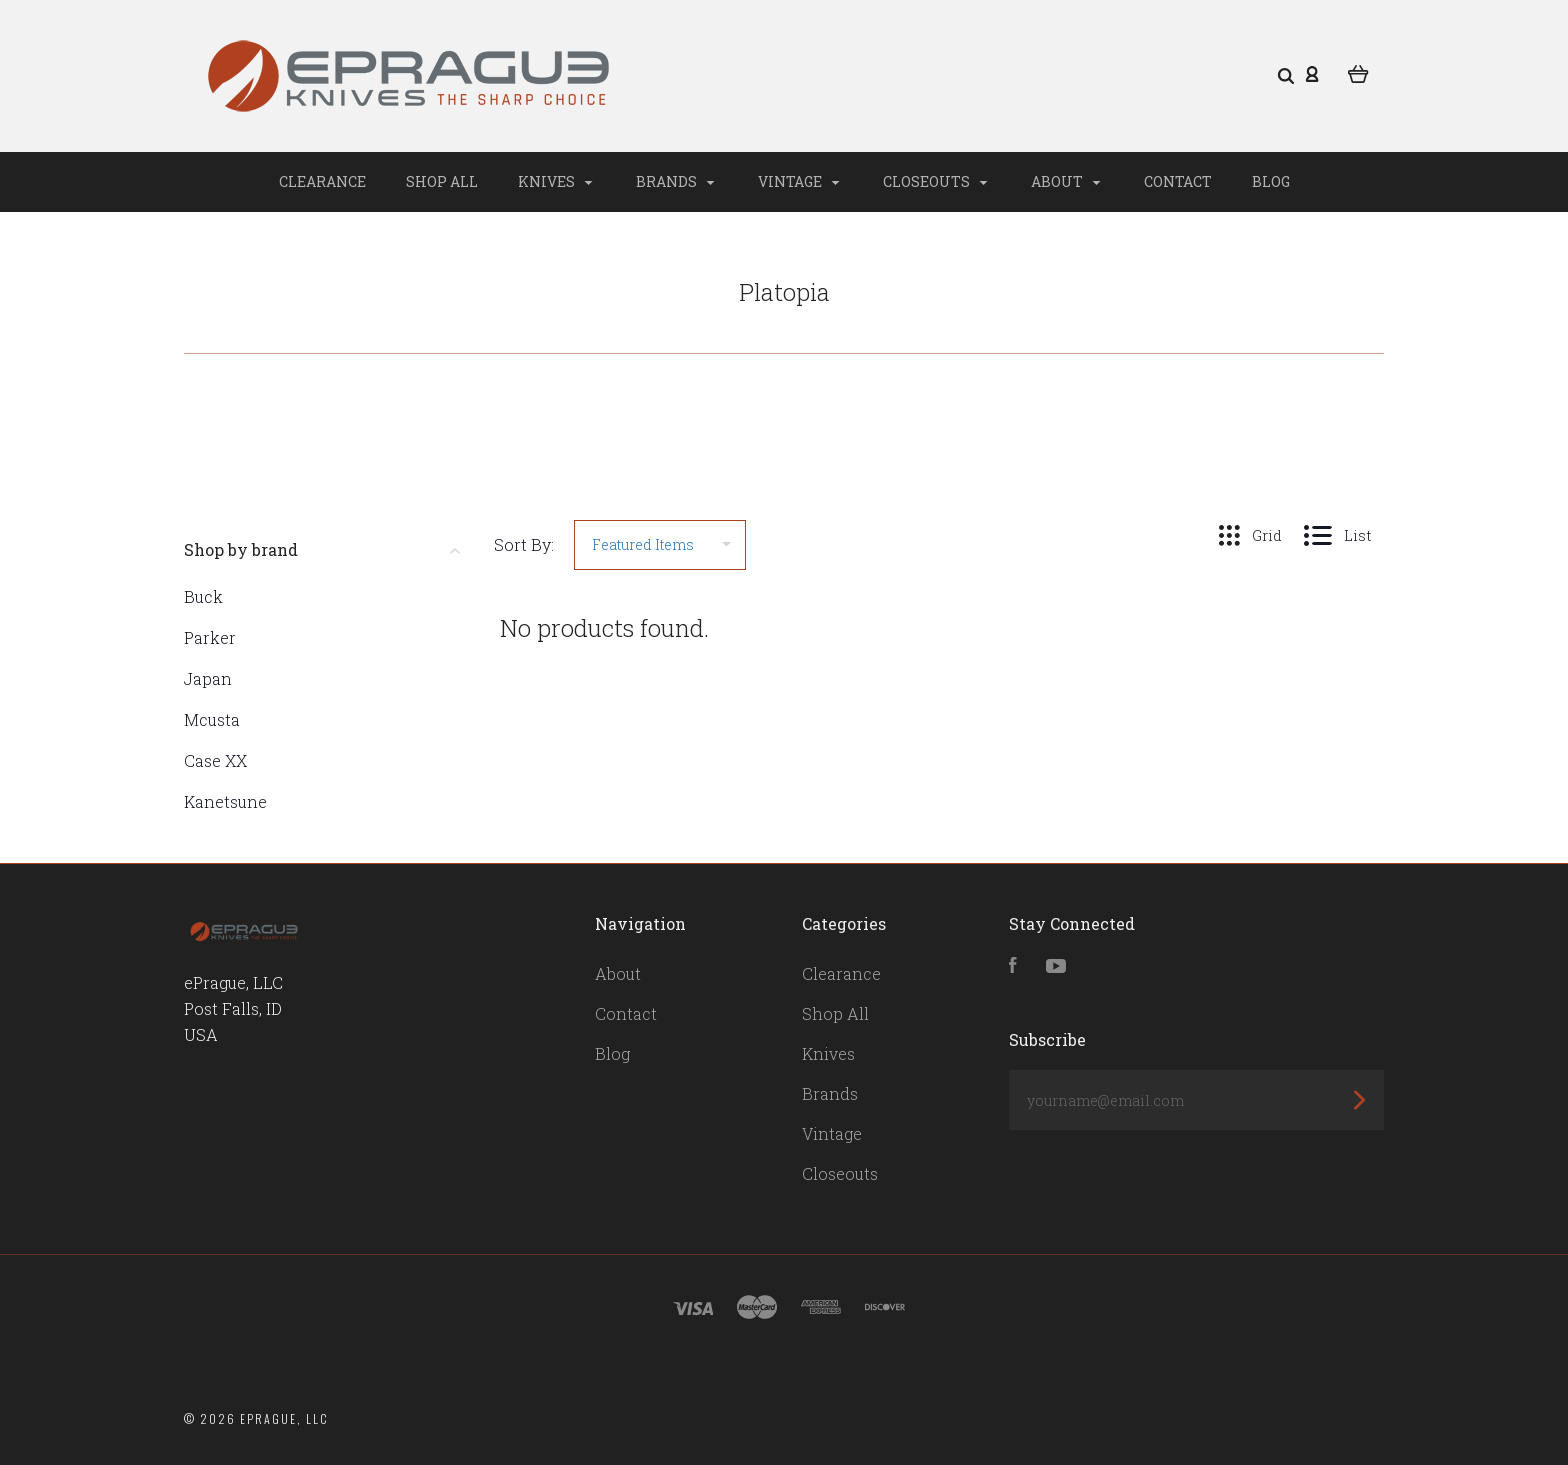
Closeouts (935, 181)
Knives (555, 181)
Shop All (442, 181)
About (1066, 181)
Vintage (799, 181)
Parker (210, 637)
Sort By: (524, 544)
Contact (1178, 181)
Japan (208, 678)
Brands (675, 181)
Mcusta (212, 719)
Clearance (322, 181)
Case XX (215, 760)
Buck (203, 596)
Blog (1271, 181)
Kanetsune (225, 801)
